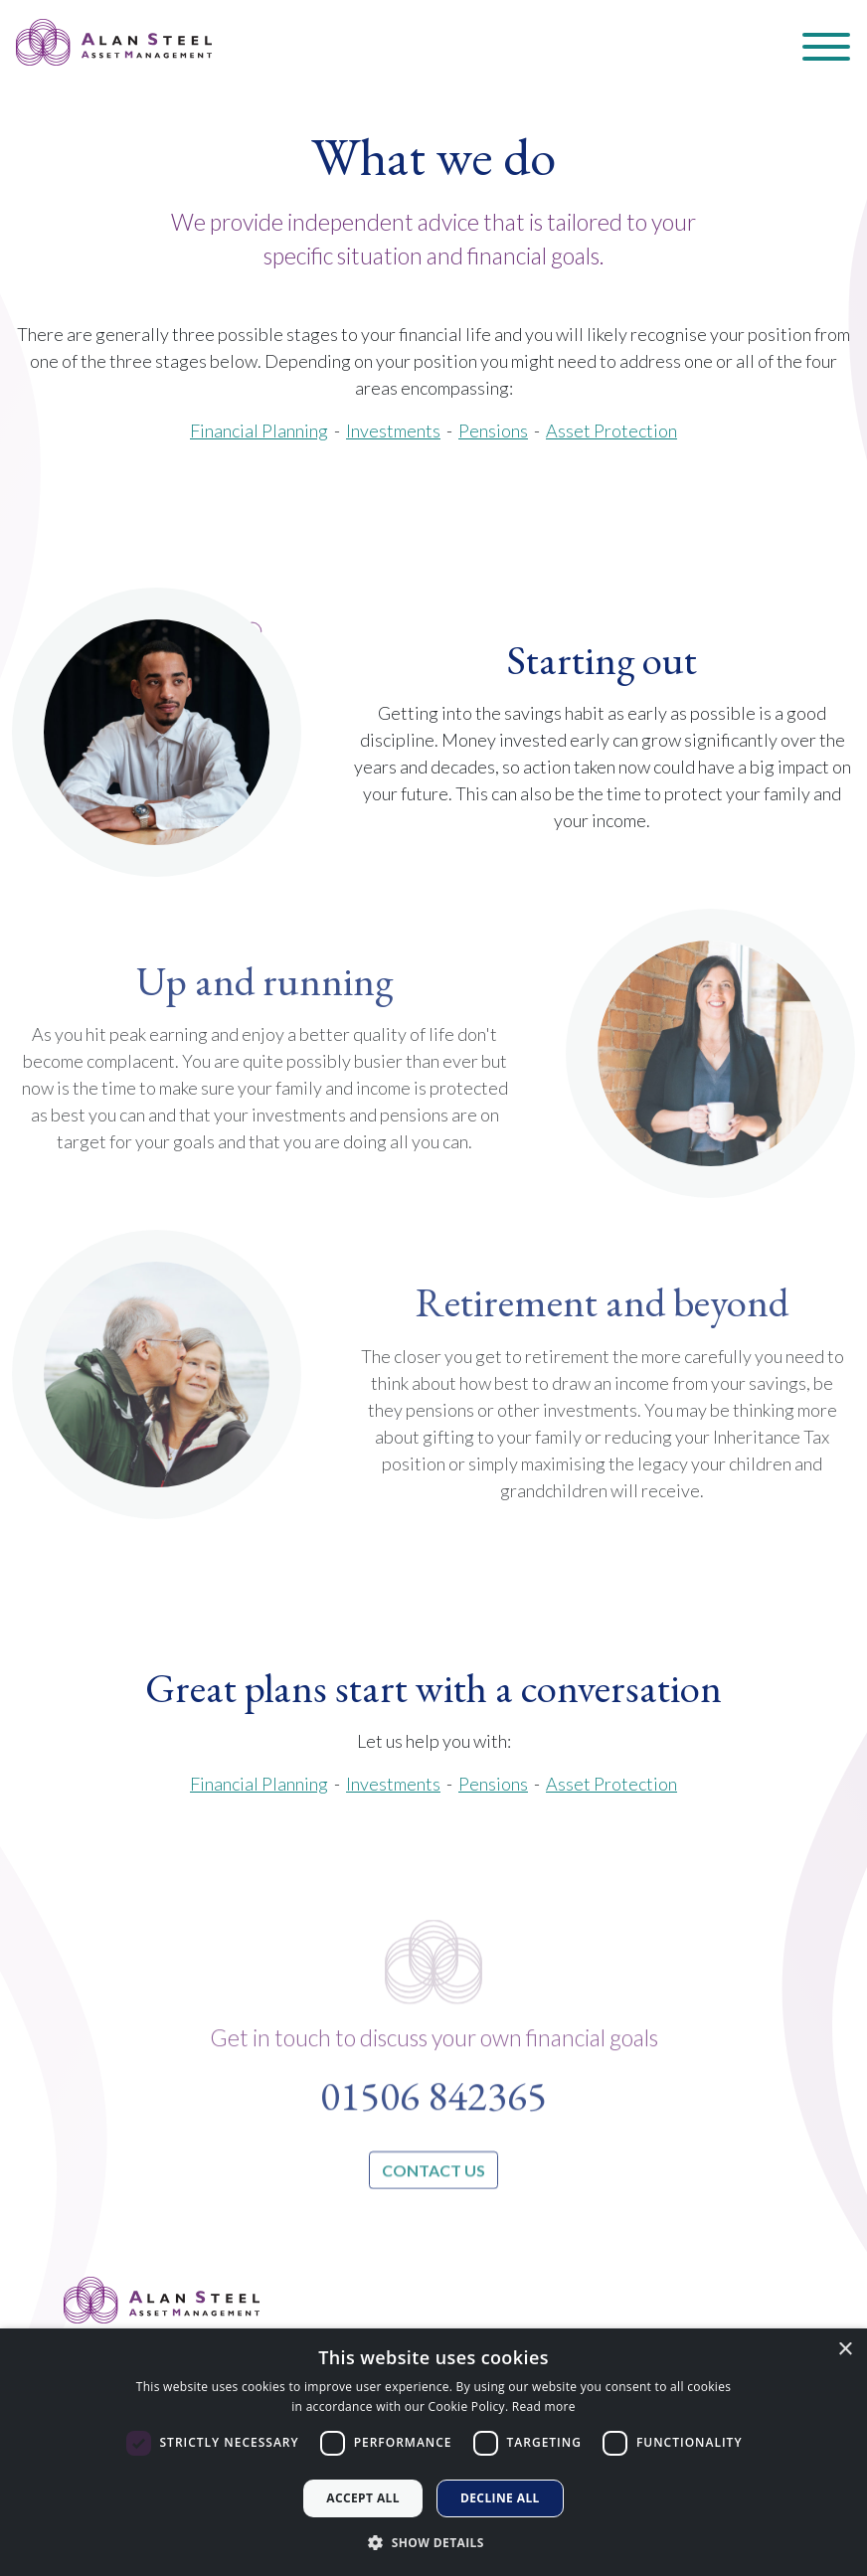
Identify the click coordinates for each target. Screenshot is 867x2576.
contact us (433, 2212)
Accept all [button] (363, 2498)
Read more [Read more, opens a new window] (544, 2406)
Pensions (493, 430)
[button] (433, 2542)
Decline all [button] (500, 2498)
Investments (393, 1784)
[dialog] (433, 2452)
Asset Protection (611, 430)
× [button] (844, 2349)
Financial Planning (259, 1784)
